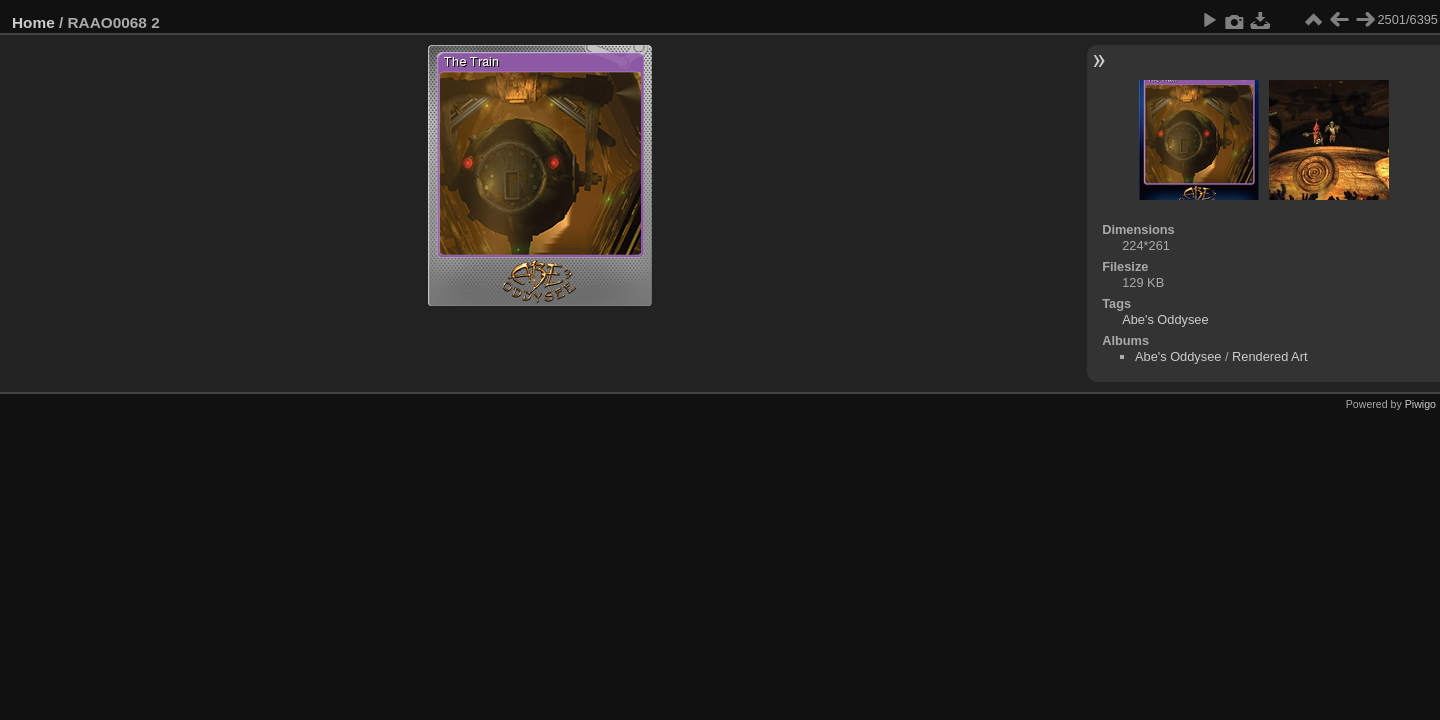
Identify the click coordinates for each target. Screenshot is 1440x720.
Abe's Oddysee (1165, 319)
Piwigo (1420, 404)
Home (33, 22)
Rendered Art (1269, 356)
